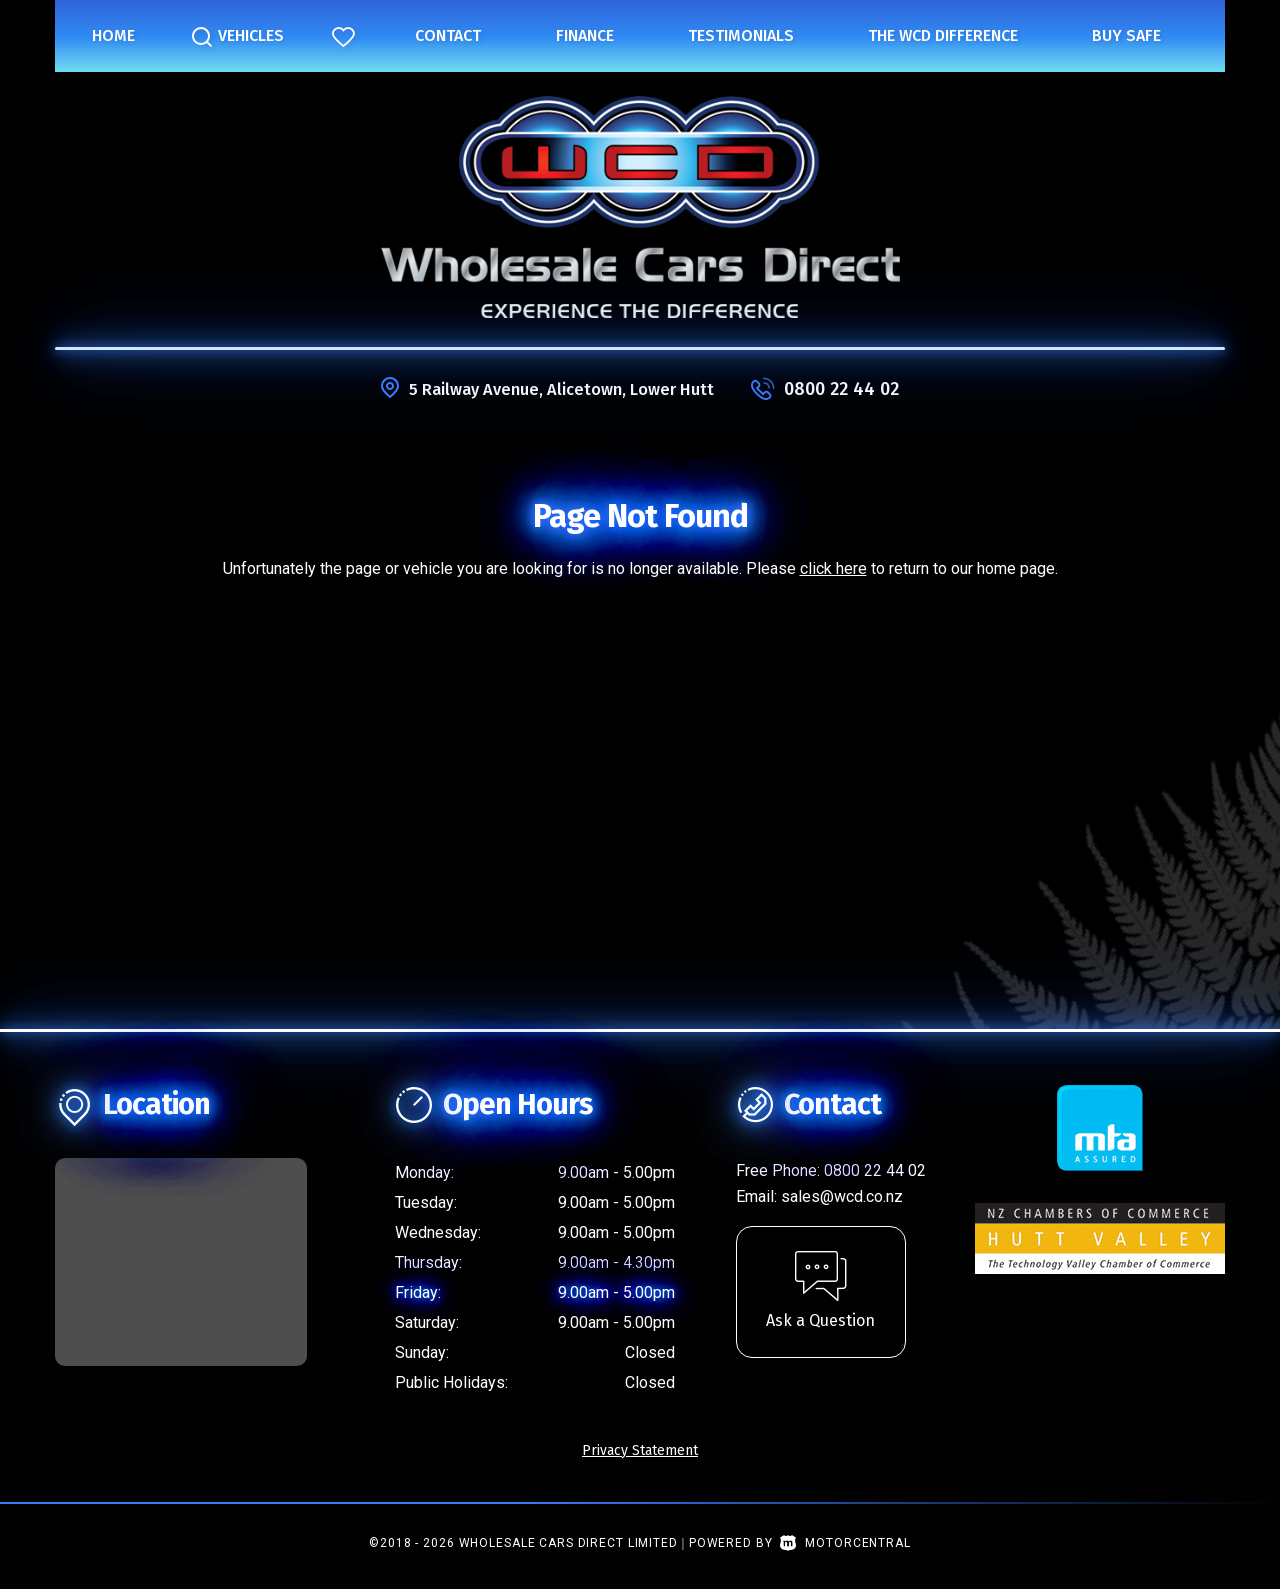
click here (833, 568)
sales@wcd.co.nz (842, 1196)
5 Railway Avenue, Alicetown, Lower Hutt (562, 389)
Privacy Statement (640, 1450)
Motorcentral (845, 1543)
